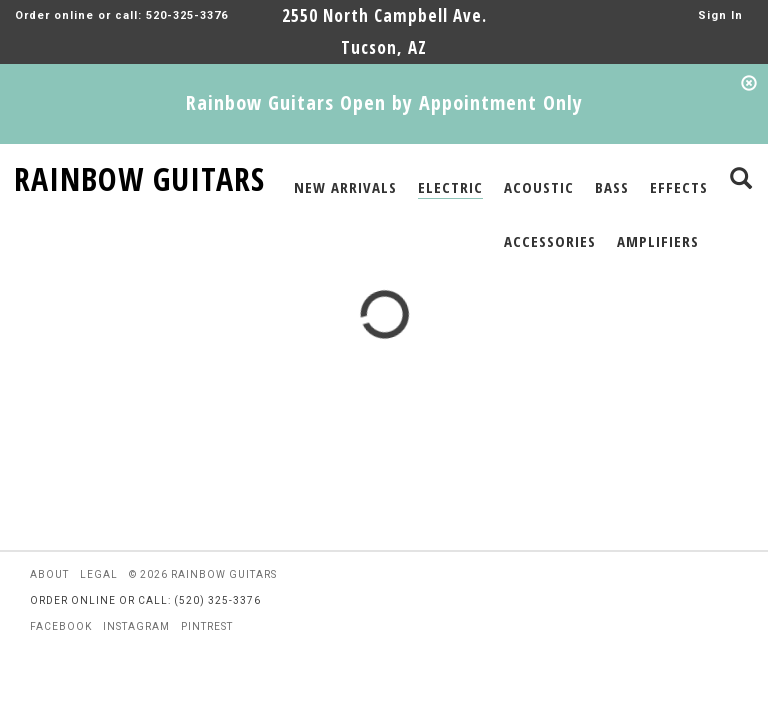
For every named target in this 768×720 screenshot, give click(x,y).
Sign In (720, 15)
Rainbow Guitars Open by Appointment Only (384, 102)
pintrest (207, 626)
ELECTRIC (450, 187)
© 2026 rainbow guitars (203, 574)
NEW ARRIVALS (345, 187)
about (49, 574)
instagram (136, 626)
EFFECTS (679, 187)
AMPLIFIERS (658, 241)
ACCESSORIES (550, 241)
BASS (612, 187)
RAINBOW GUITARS (139, 175)
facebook (61, 626)
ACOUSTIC (539, 187)
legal (99, 574)
